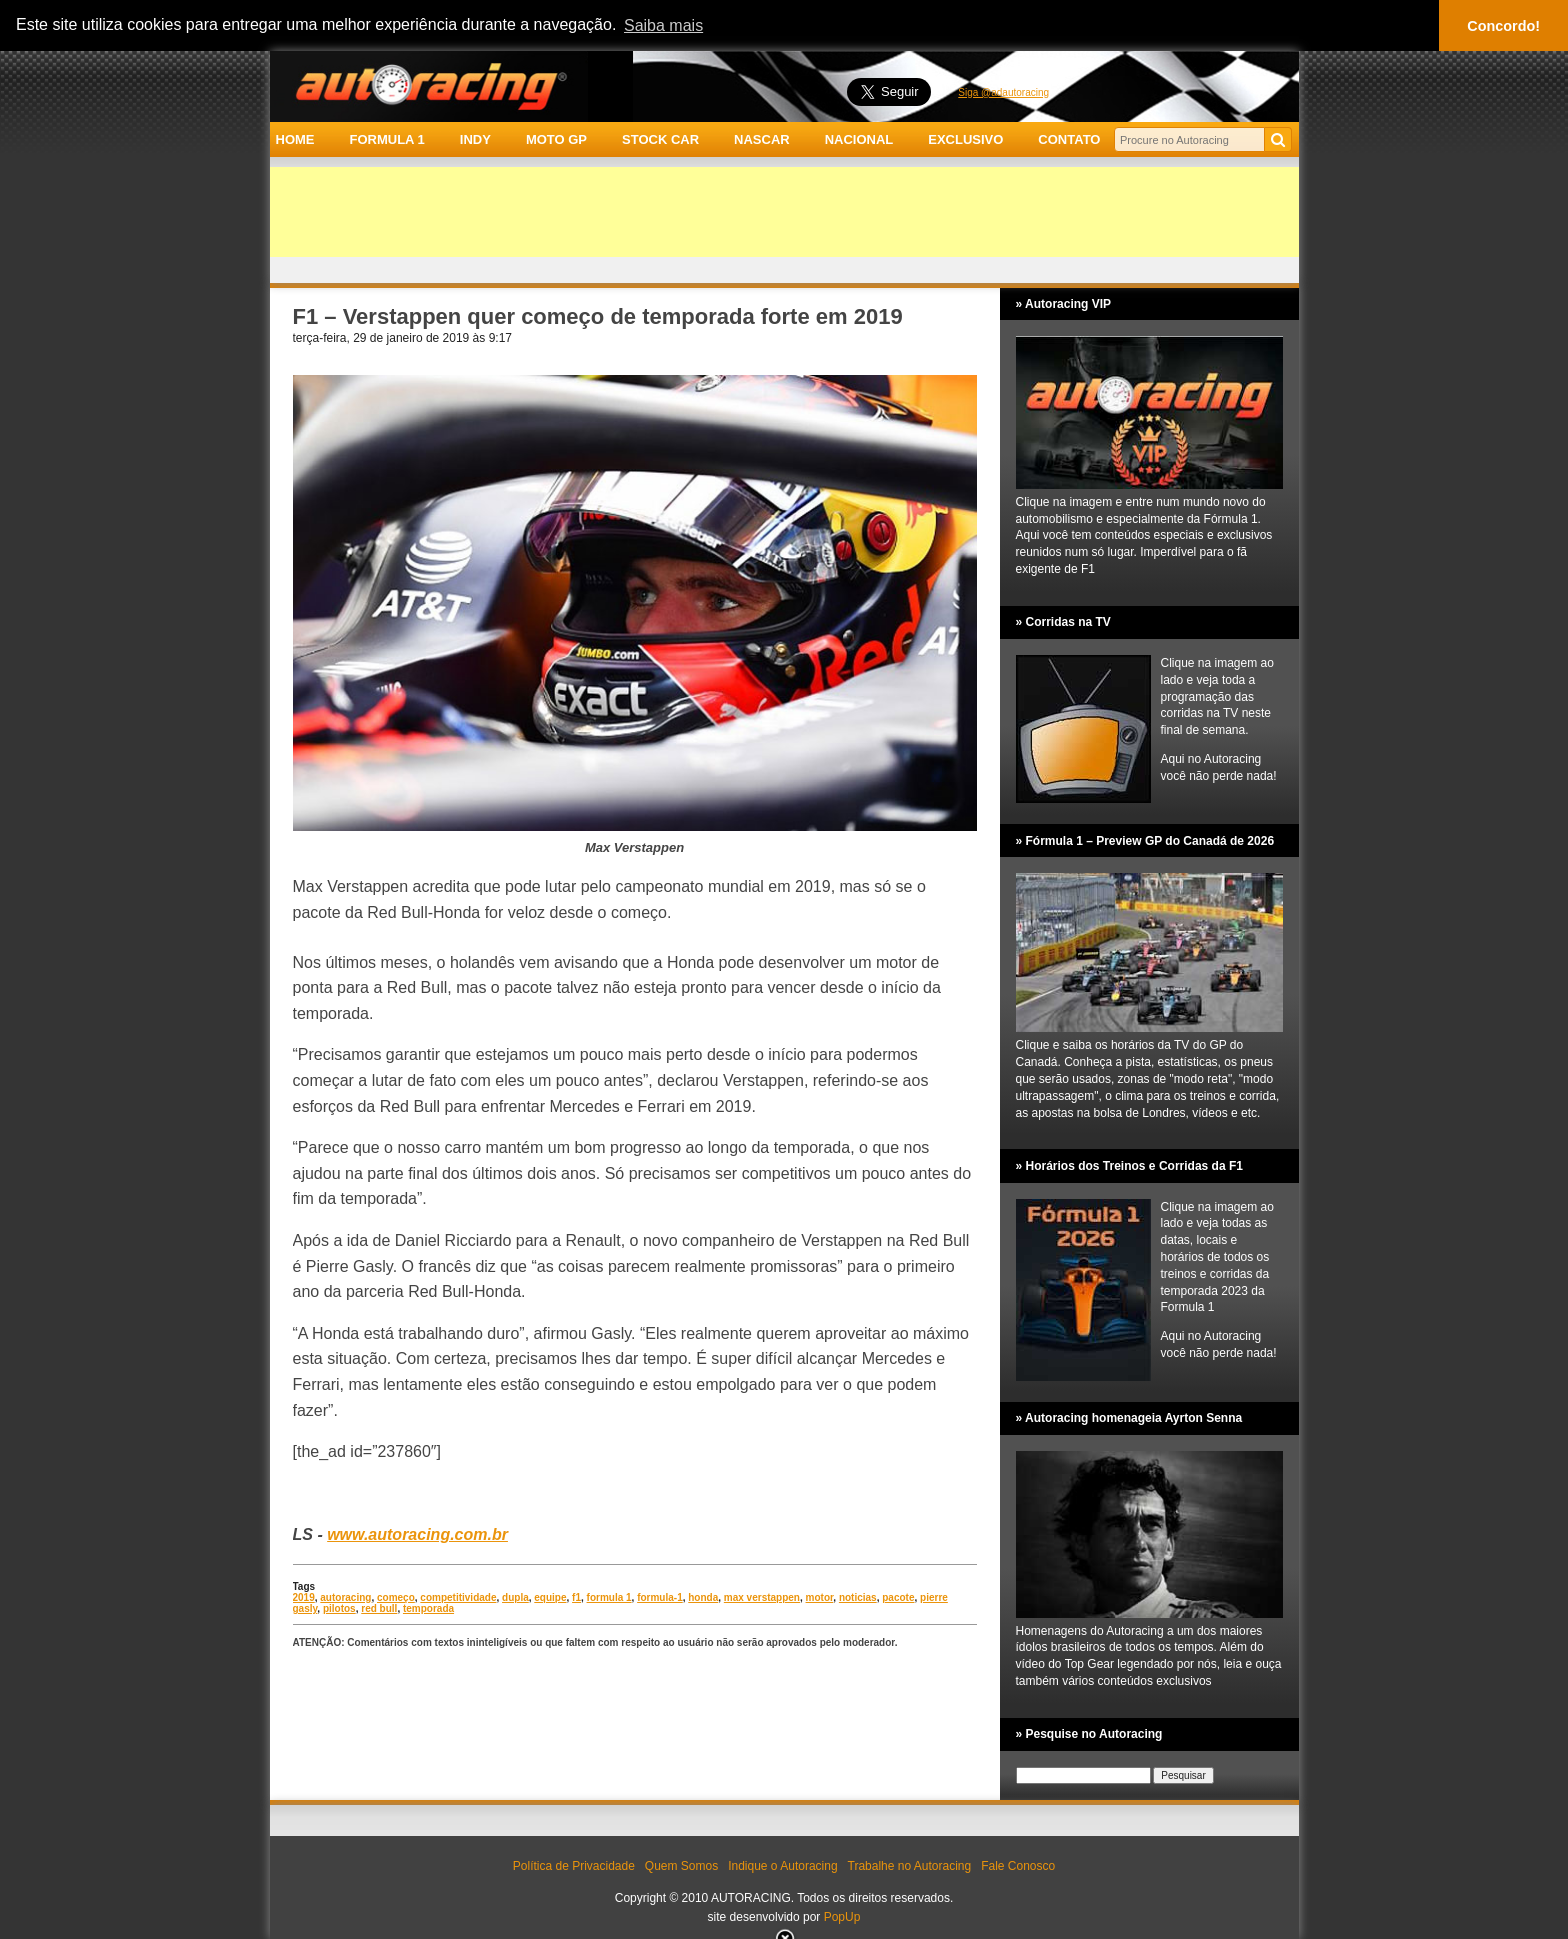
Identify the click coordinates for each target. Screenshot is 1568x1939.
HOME (295, 139)
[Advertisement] (784, 212)
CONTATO (1069, 139)
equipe (550, 1597)
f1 (576, 1597)
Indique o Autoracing (782, 1866)
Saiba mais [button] (663, 25)
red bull (379, 1608)
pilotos (339, 1608)
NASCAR (762, 139)
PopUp (842, 1917)
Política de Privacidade (574, 1866)
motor (820, 1597)
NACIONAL (859, 139)
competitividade (458, 1597)
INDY (475, 139)
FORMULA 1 (386, 139)
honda (703, 1597)
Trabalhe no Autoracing (910, 1866)
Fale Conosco (1018, 1866)
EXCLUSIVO (965, 139)
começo (396, 1597)
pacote (898, 1597)
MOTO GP (556, 139)
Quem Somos (681, 1866)
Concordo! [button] (1503, 26)
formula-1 (660, 1597)
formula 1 (609, 1597)
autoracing (345, 1597)
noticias (858, 1597)
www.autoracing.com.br (417, 1534)
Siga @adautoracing (1003, 92)
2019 (304, 1597)
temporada (428, 1608)
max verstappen (762, 1597)
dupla (515, 1597)
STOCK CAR (660, 139)
